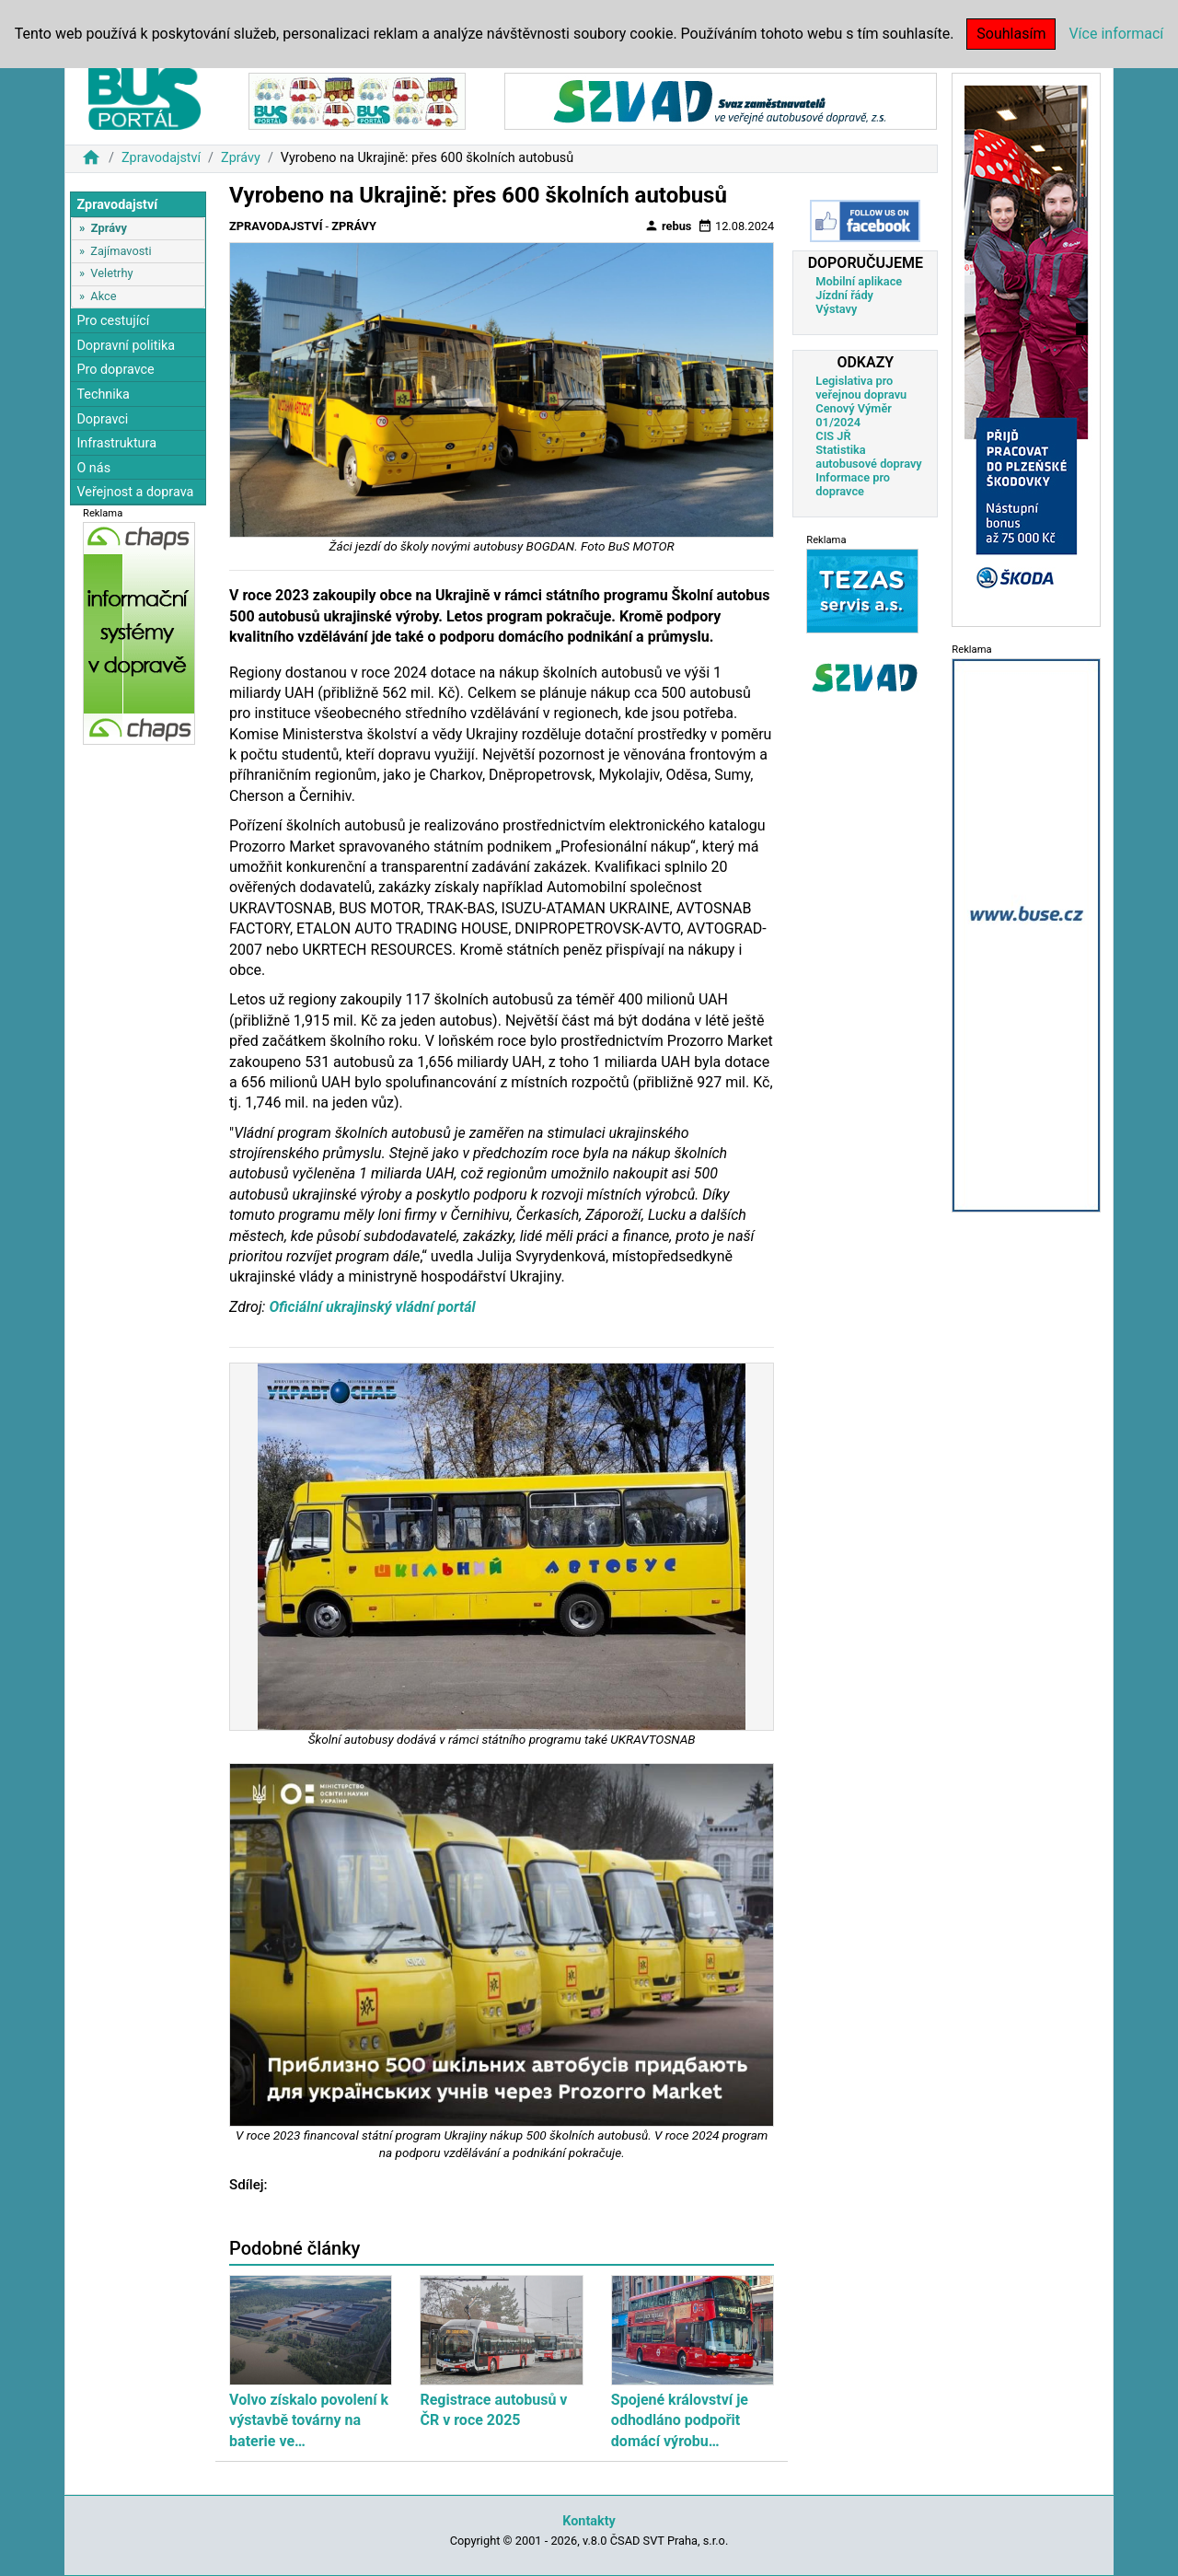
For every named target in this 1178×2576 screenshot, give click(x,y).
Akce (103, 296)
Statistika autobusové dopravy (868, 456)
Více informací (1115, 33)
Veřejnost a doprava (134, 492)
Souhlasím (1010, 33)
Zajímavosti (120, 251)
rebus (668, 225)
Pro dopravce (115, 369)
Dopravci (102, 419)
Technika (103, 394)
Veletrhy (111, 273)
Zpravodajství (161, 158)
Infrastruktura (116, 443)
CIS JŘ (832, 436)
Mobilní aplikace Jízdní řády (858, 288)
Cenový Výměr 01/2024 (853, 415)
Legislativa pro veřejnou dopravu (861, 387)
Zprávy (240, 158)
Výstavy (836, 309)
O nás (93, 468)
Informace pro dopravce (852, 484)
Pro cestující (112, 321)
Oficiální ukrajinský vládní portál (372, 1307)
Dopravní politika (125, 346)
